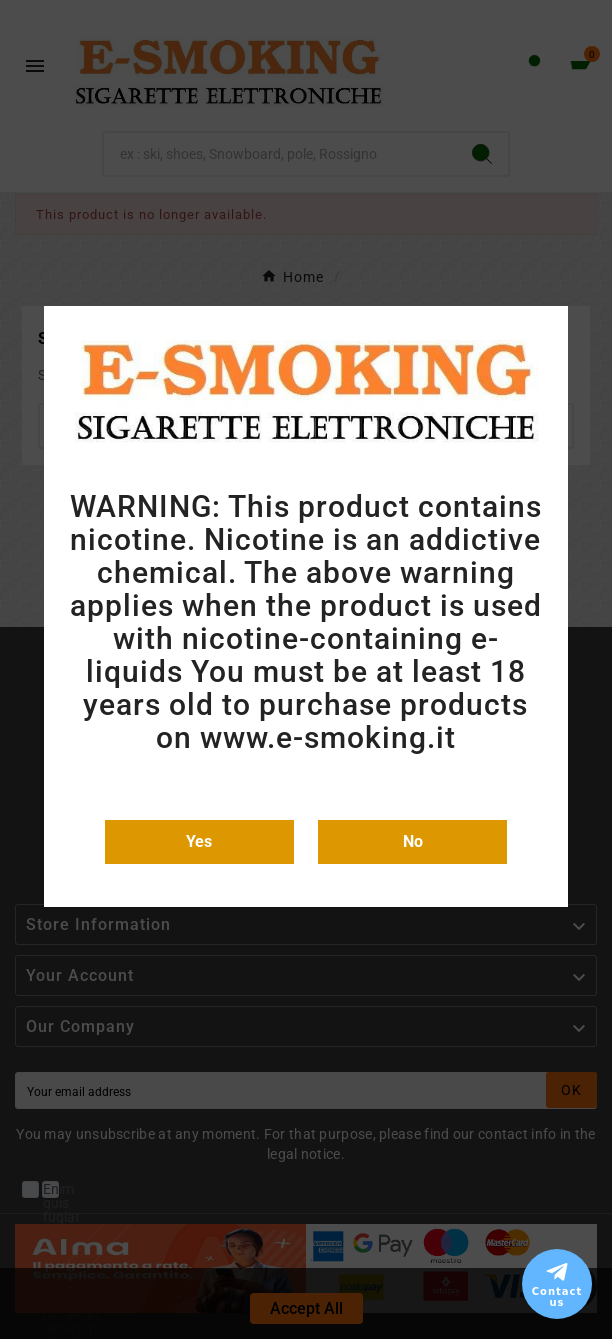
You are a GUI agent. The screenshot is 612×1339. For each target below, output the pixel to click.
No (413, 841)
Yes (199, 841)
